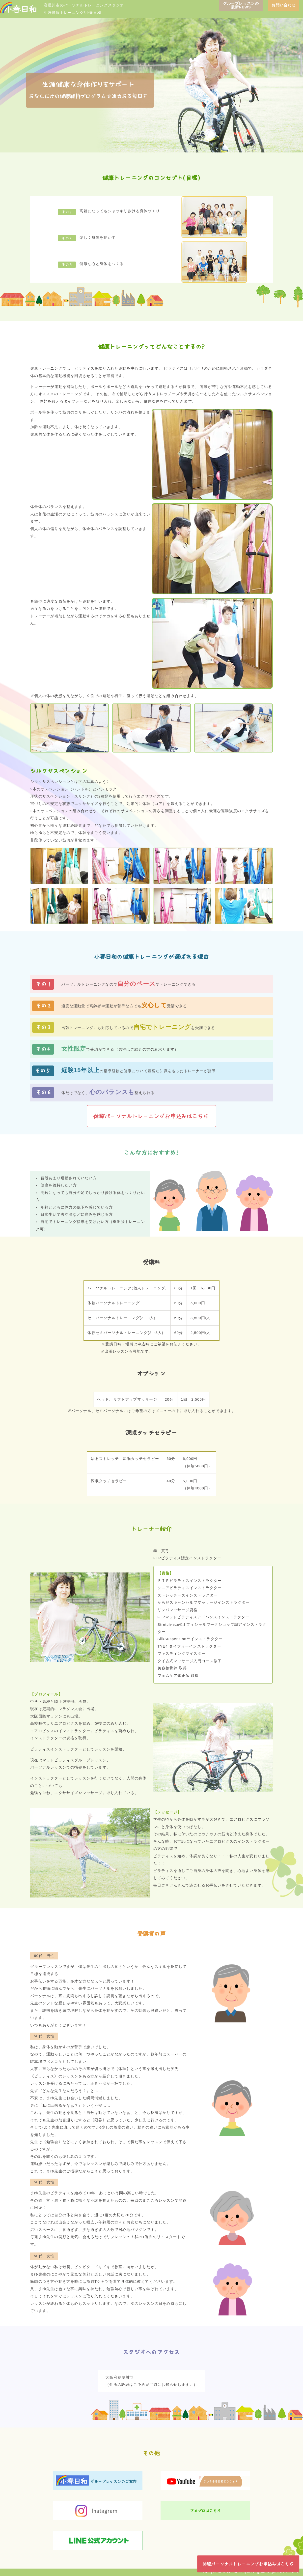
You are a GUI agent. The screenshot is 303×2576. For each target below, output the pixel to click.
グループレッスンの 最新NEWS (241, 5)
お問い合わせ (284, 5)
